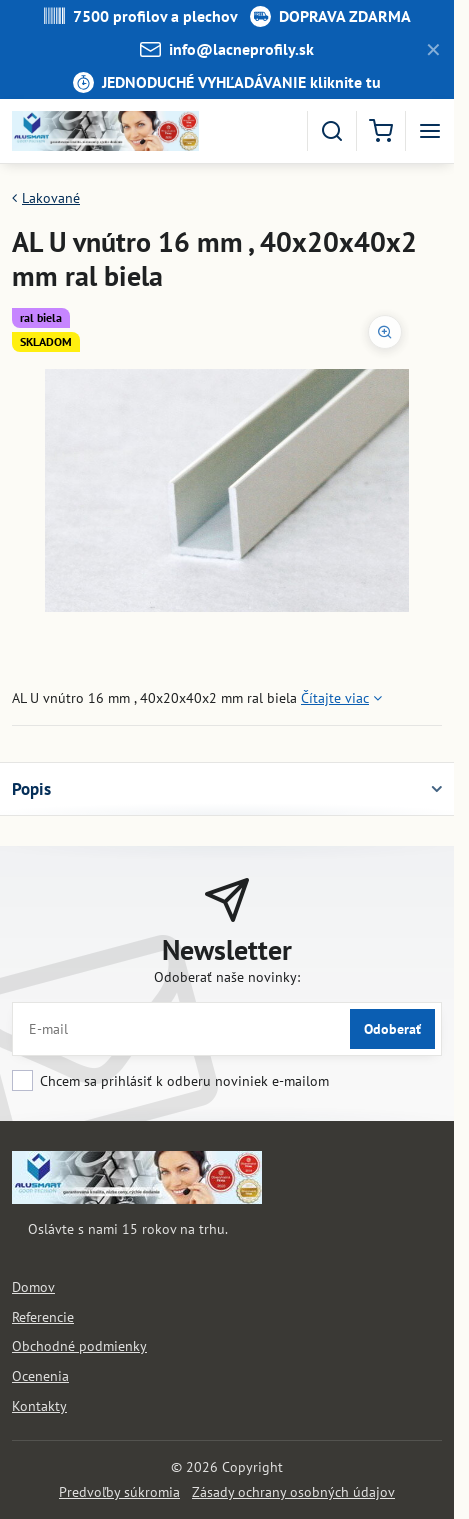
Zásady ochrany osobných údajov (293, 1492)
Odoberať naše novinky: (227, 977)
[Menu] (430, 131)
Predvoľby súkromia (119, 1492)
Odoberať (392, 1029)
